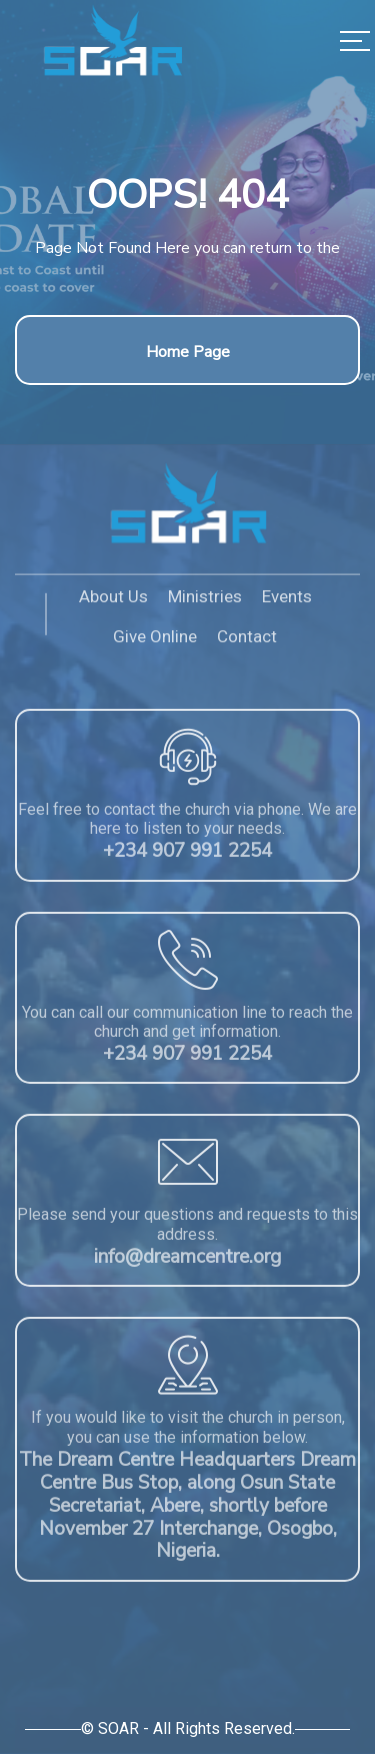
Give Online (155, 642)
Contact (247, 642)
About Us (113, 601)
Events (287, 601)
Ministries (205, 601)
